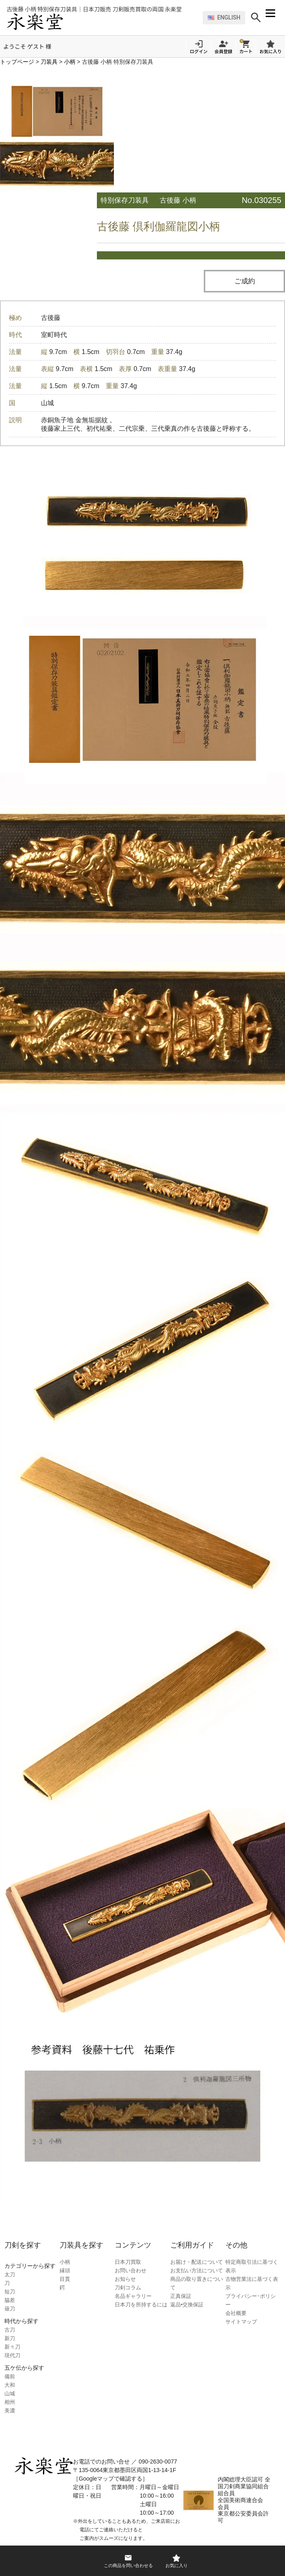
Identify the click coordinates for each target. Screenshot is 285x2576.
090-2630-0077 (158, 2461)
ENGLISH (224, 17)
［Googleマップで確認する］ (110, 2478)
